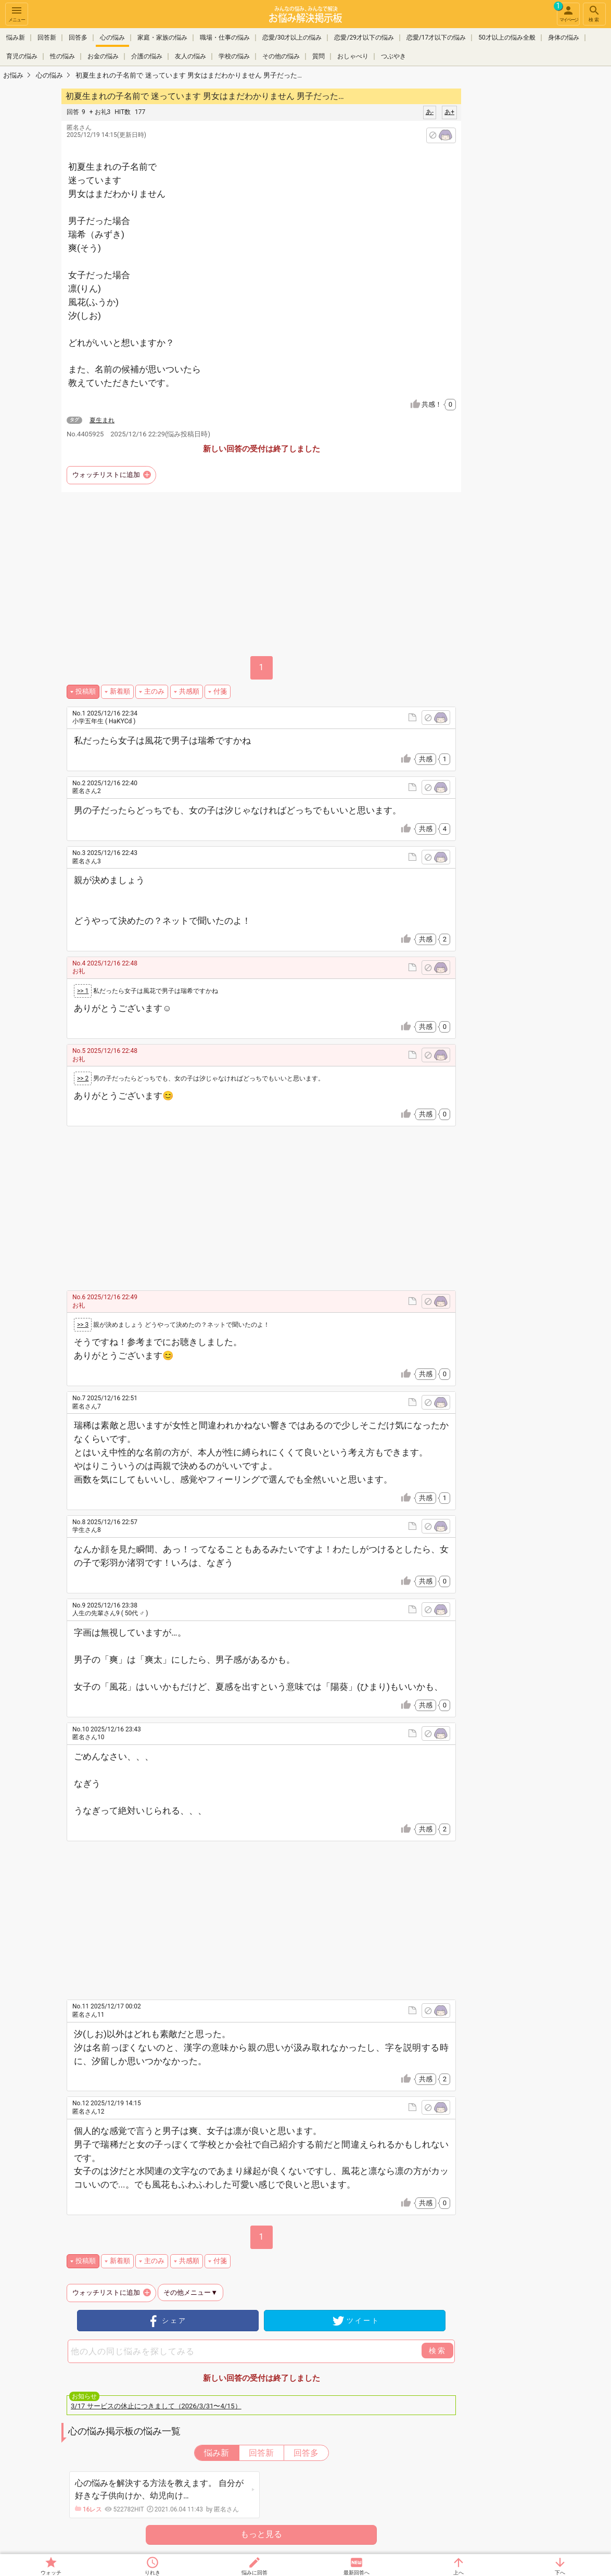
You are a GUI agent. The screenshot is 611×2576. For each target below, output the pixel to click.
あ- (430, 112)
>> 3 (82, 1324)
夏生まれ (102, 420)
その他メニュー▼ (190, 2292)
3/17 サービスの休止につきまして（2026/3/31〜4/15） (156, 2406)
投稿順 (85, 691)
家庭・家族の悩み (162, 37)
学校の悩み (234, 56)
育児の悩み (21, 56)
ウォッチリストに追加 (106, 475)
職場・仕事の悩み (225, 37)
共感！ (439, 404)
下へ (560, 2572)
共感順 (189, 691)
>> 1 (82, 991)
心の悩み (112, 37)
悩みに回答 (254, 2572)
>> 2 (82, 1078)
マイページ (567, 12)
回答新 (46, 37)
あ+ (449, 112)
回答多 (78, 37)
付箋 (220, 691)
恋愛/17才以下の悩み (436, 37)
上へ (458, 2572)
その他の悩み (281, 56)
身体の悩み (563, 37)
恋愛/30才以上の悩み (292, 37)
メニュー (16, 13)
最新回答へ (356, 2572)
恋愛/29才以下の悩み (363, 37)
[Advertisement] (534, 242)
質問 (318, 56)
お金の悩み (103, 56)
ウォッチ (51, 2572)
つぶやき (393, 56)
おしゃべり (352, 56)
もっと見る (261, 2534)
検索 (594, 13)
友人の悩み (190, 56)
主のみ (154, 691)
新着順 (120, 691)
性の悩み (62, 56)
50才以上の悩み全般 (507, 37)
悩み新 (15, 37)
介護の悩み (146, 56)
